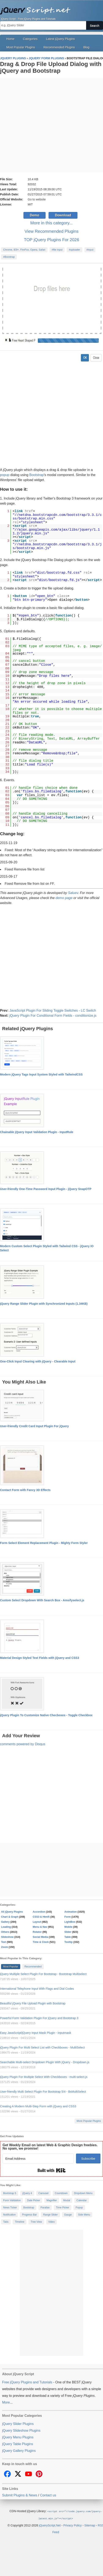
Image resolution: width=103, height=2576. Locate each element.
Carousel (43, 2193)
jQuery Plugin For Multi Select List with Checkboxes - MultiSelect (42, 2047)
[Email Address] (38, 2158)
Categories (30, 39)
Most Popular (10, 1966)
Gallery (5, 1921)
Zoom (4, 1947)
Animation (70, 1911)
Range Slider (50, 2214)
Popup (79, 2207)
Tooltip (68, 1942)
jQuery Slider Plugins (18, 2424)
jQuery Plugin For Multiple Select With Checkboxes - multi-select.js (43, 2077)
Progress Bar (29, 2214)
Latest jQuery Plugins (60, 39)
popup (4, 475)
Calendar (81, 2200)
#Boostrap (9, 256)
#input (90, 249)
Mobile (68, 1926)
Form (67, 1916)
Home (10, 39)
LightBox (69, 1921)
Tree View (36, 2221)
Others (5, 1931)
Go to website (37, 199)
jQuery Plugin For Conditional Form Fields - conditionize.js (52, 1015)
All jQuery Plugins (12, 1911)
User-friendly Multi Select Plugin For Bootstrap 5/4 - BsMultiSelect (43, 2091)
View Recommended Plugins (51, 231)
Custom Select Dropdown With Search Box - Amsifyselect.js (42, 1600)
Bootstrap (36, 475)
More (6, 2402)
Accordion (39, 1911)
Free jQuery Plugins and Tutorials (51, 8)
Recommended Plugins (59, 47)
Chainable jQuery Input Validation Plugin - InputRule (36, 1132)
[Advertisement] (47, 125)
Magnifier (51, 2200)
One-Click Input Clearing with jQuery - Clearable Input (37, 1361)
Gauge (68, 2214)
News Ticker (10, 2207)
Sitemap (89, 2525)
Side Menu (84, 2214)
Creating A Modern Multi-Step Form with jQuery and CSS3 (38, 2106)
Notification (9, 2214)
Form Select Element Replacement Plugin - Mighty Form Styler (44, 1543)
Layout (37, 1921)
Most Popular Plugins (20, 47)
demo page (64, 898)
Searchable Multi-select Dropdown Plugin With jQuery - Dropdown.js (44, 2062)
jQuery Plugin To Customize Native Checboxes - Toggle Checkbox (46, 1715)
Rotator (37, 1931)
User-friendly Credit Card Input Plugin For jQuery (34, 1426)
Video (51, 2221)
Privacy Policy (72, 2525)
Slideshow (7, 1937)
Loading (6, 1926)
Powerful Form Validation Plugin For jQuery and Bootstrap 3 (39, 2018)
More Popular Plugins (89, 2121)
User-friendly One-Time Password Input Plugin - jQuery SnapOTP (45, 1189)
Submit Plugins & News (19, 2495)
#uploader (74, 249)
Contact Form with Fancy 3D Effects (25, 1490)
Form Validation (12, 2200)
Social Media (40, 1937)
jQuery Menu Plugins (18, 2437)
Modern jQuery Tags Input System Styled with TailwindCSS (41, 1074)
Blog (86, 47)
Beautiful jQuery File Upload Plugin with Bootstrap (32, 2003)
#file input (57, 249)
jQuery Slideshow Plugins (21, 2430)
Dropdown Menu (83, 2193)
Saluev (73, 893)
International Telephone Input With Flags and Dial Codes (37, 1988)
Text (3, 1942)
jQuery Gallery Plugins (19, 2450)
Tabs (5, 2221)
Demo (34, 215)
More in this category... (51, 223)
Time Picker (62, 2207)
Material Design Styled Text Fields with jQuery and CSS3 (39, 1657)
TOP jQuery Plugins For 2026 (51, 239)
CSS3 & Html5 (41, 1916)
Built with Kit (52, 2170)
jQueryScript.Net (50, 2525)
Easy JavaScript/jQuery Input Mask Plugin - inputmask (35, 2032)
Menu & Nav (40, 1926)
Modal (66, 2200)
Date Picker (33, 2200)
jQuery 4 (27, 2193)
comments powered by (22, 1744)
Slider (67, 1931)
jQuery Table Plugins (17, 2444)
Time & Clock (41, 1942)
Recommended (33, 1966)
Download (63, 215)
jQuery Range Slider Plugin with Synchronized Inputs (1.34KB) (44, 1303)
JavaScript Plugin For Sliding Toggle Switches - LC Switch (52, 1010)
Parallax (45, 2207)
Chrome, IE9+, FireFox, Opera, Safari (24, 249)
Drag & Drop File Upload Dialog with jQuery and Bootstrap (51, 67)
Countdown (61, 2193)
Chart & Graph (9, 1916)
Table (67, 1937)
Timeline (19, 2221)
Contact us (48, 2495)
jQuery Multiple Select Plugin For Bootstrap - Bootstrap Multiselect (43, 1974)
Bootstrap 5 (9, 2193)
